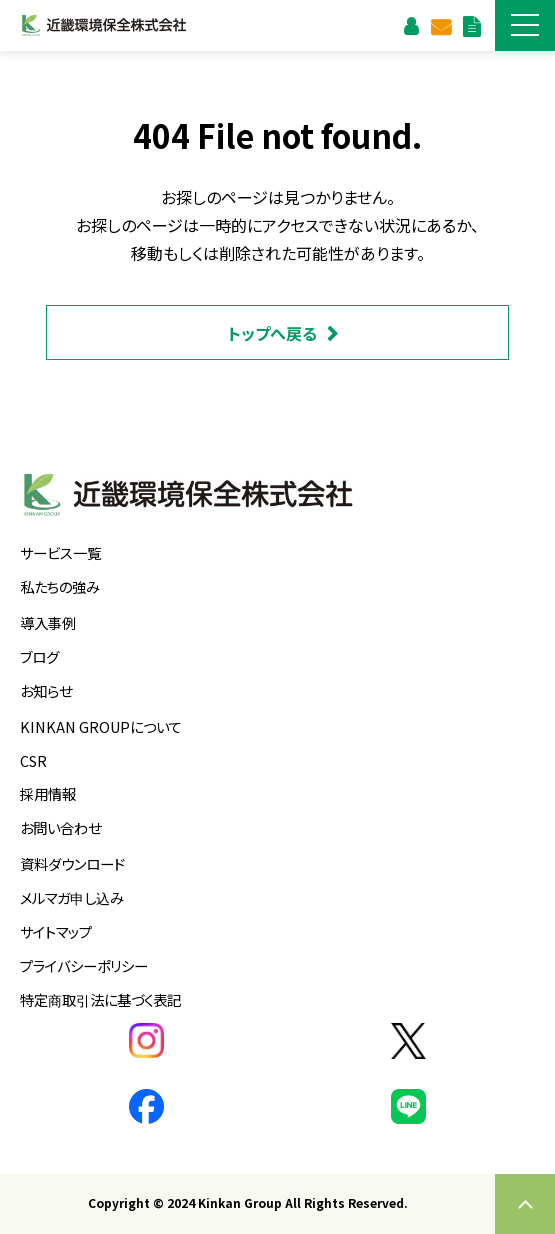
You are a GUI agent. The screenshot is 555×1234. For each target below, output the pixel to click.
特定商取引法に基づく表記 (100, 999)
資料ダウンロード (471, 25)
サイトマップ (56, 931)
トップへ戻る (272, 333)
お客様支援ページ (411, 25)
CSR (33, 760)
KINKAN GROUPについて (101, 726)
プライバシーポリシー (84, 965)
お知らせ (46, 690)
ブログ (39, 656)
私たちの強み (60, 586)
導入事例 (48, 622)
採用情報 (48, 793)
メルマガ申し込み (72, 897)
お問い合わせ (440, 25)
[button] (525, 25)
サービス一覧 (60, 552)
